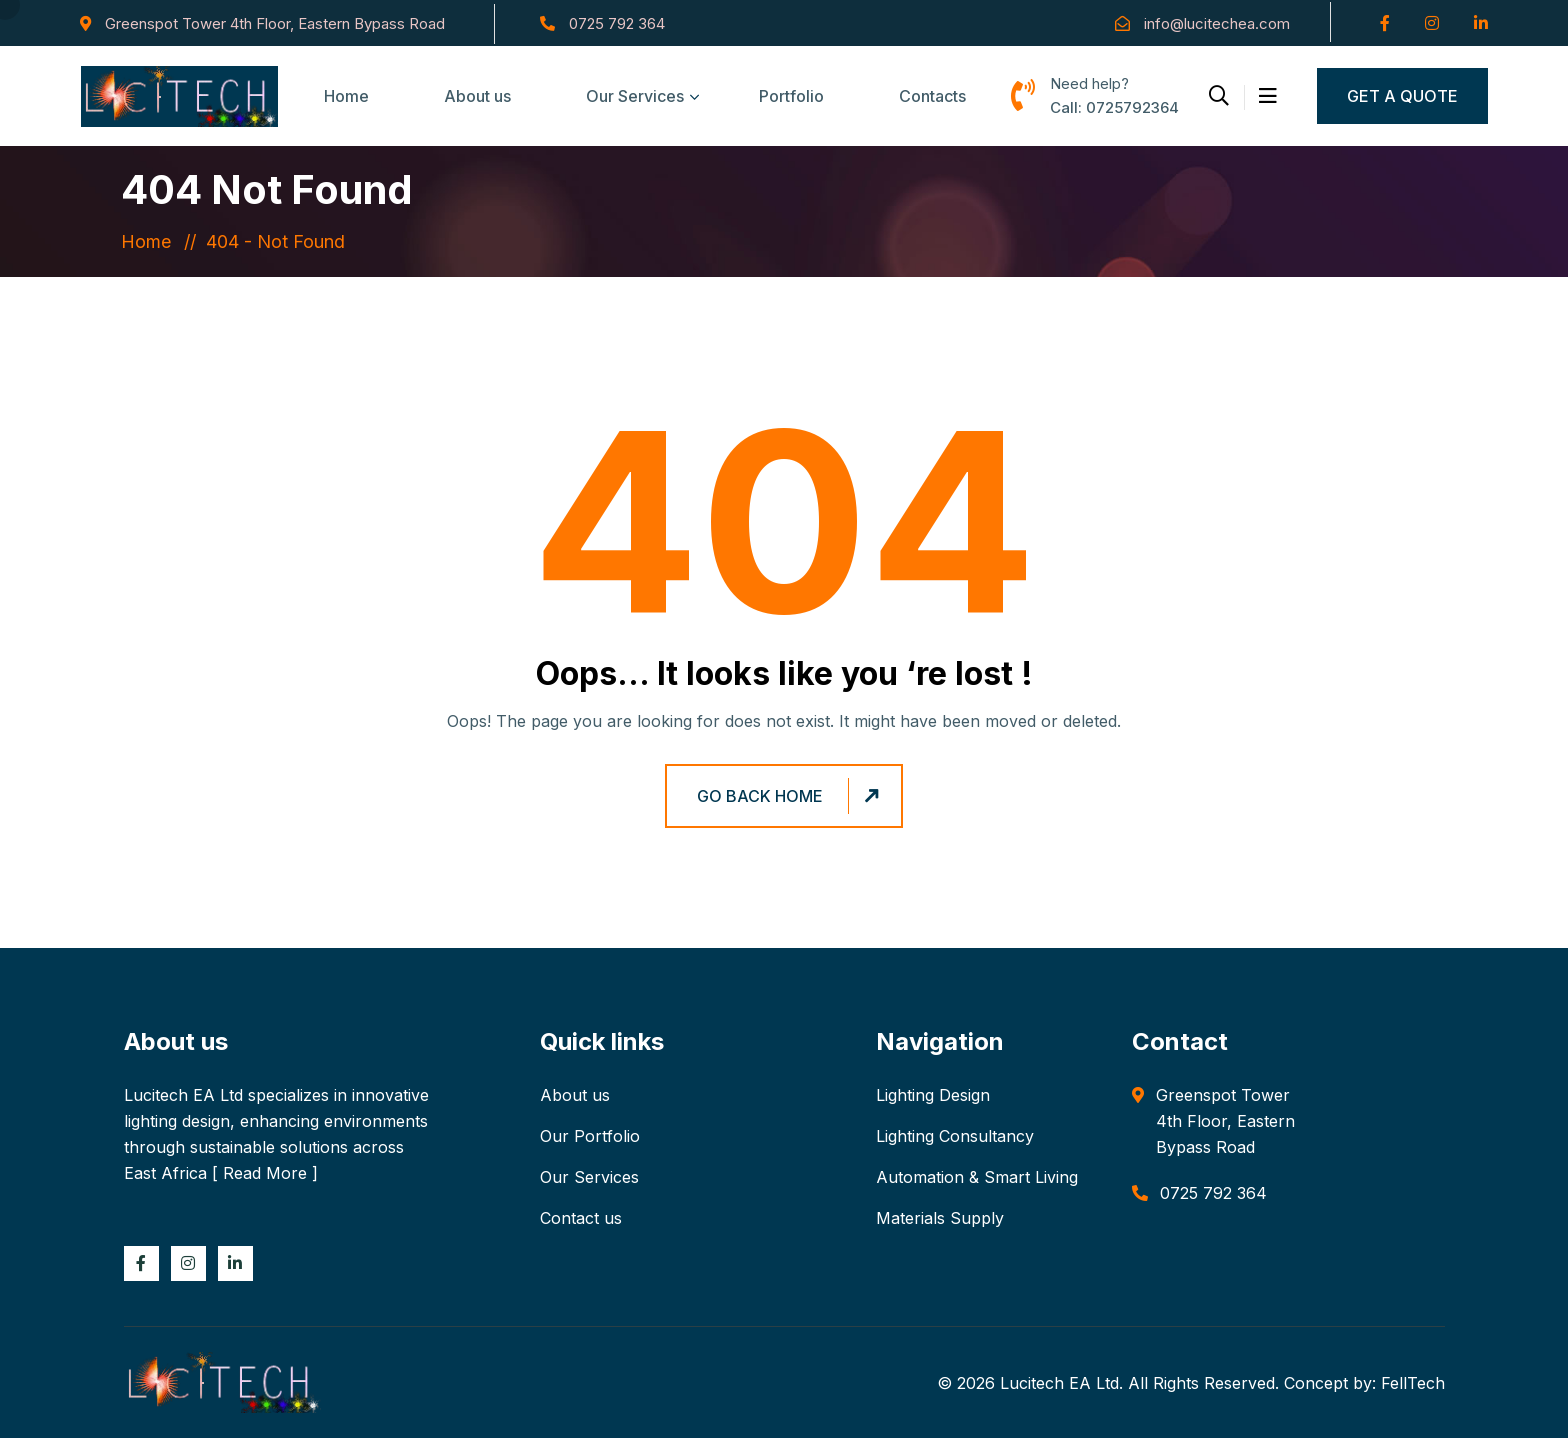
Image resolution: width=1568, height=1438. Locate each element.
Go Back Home (791, 796)
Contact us (581, 1218)
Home (346, 96)
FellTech (1413, 1383)
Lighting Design (933, 1095)
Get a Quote (1402, 96)
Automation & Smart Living (977, 1177)
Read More (265, 1173)
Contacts (932, 96)
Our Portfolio (590, 1136)
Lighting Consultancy (955, 1136)
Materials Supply (940, 1218)
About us (477, 96)
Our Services (635, 96)
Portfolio (791, 96)
